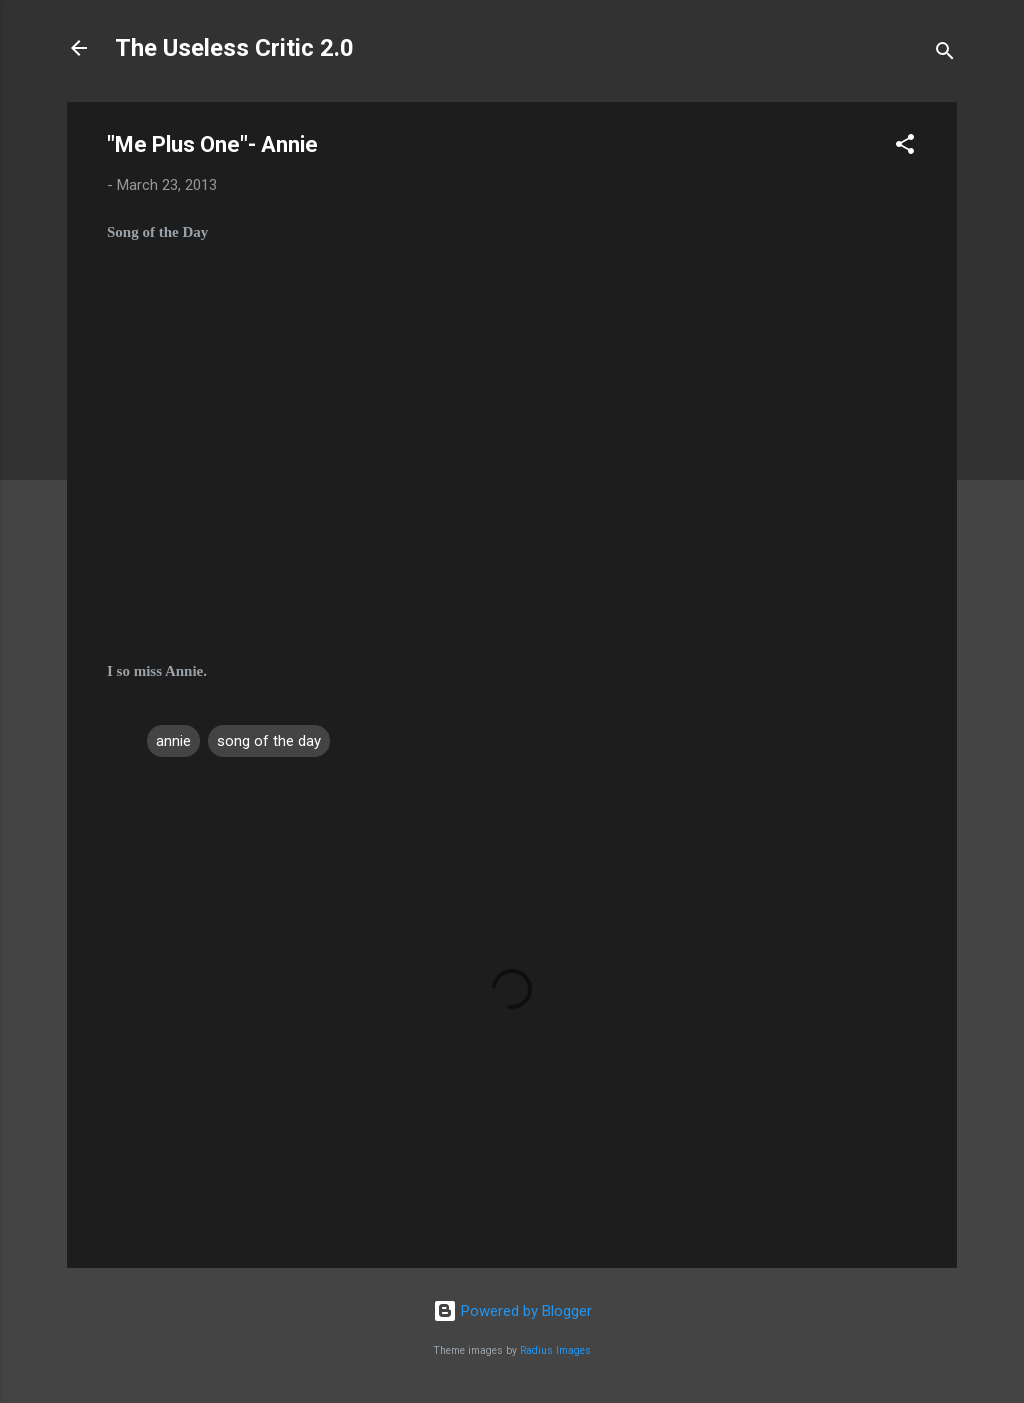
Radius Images (555, 1350)
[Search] (945, 54)
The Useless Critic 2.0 (234, 48)
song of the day (269, 741)
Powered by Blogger (512, 1311)
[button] (905, 147)
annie (173, 741)
